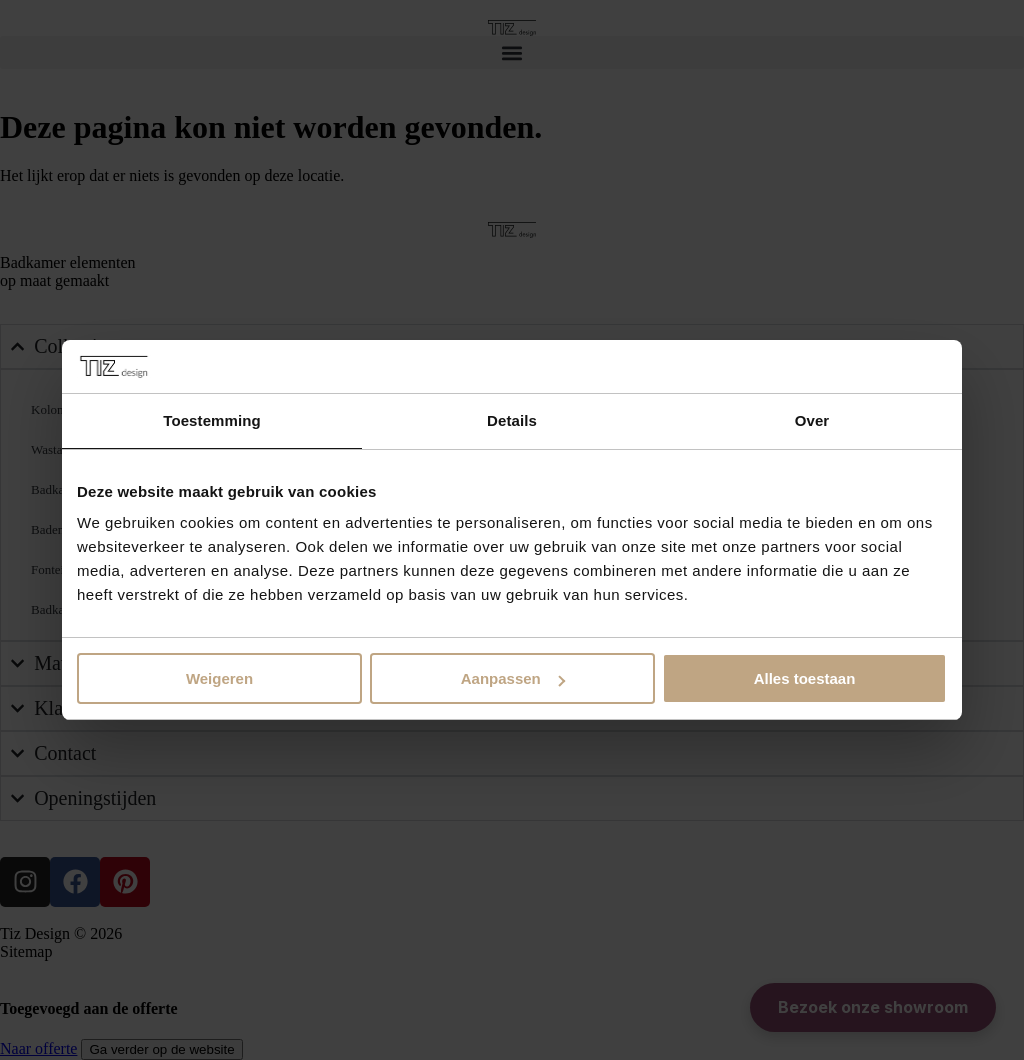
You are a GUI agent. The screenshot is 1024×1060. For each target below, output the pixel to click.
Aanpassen (513, 678)
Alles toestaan (805, 678)
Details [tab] (512, 420)
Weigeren (219, 678)
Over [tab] (812, 420)
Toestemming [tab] (212, 420)
